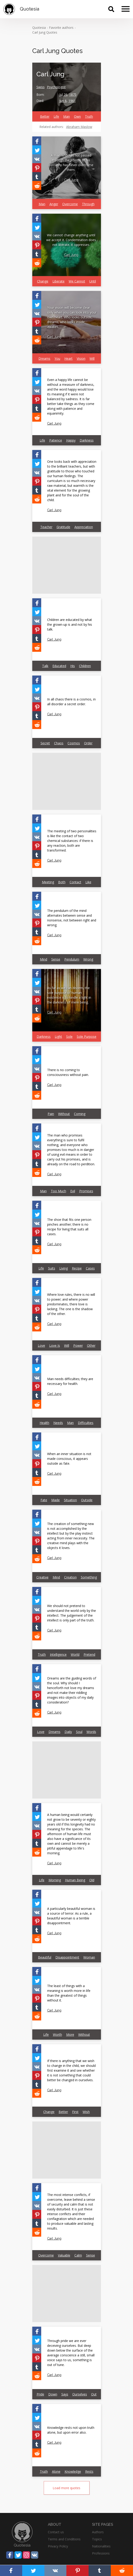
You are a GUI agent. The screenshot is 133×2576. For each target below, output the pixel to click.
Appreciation (83, 527)
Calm (78, 2255)
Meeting (48, 882)
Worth (57, 2034)
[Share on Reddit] (36, 185)
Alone (56, 2471)
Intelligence (58, 1654)
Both (61, 882)
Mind (43, 959)
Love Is (54, 1345)
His (72, 666)
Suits (51, 1268)
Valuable (64, 2255)
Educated (59, 666)
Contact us (56, 2532)
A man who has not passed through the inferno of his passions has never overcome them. (71, 162)
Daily (68, 1732)
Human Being (75, 1880)
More (70, 2034)
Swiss (40, 87)
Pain (51, 1114)
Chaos (58, 743)
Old (91, 1880)
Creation (70, 1577)
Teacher (46, 527)
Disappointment (67, 1957)
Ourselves (79, 2394)
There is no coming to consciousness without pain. (68, 1072)
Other (91, 1345)
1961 (72, 100)
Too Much (58, 1191)
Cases (90, 1268)
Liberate (58, 281)
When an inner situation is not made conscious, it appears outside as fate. (69, 1459)
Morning (55, 1880)
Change (42, 281)
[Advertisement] (66, 565)
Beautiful (44, 1957)
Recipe (77, 1268)
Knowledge (73, 2471)
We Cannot (77, 281)
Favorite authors (61, 27)
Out (94, 2394)
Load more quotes (66, 2488)
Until (92, 281)
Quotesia (39, 27)
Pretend (89, 1654)
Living (63, 1268)
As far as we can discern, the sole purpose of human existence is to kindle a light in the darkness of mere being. (69, 995)
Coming (79, 1114)
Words (91, 1732)
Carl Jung (71, 180)
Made (55, 1500)
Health (44, 1423)
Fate (44, 1500)
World (75, 1654)
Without (64, 1114)
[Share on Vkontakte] (36, 158)
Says (64, 2394)
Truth (89, 116)
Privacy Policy (58, 2546)
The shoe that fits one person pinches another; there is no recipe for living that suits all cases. (69, 1226)
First (75, 2112)
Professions (101, 2553)
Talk (45, 666)
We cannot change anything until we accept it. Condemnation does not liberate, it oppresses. (71, 240)
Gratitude (63, 527)
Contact (75, 882)
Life (56, 116)
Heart (68, 358)
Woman (89, 1957)
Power (78, 1345)
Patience (55, 440)
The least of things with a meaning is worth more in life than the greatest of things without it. (68, 1993)
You (57, 358)
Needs (58, 1423)
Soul (79, 1732)
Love (41, 1345)
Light (58, 1036)
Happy (71, 440)
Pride (40, 2394)
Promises (86, 1191)
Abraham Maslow (79, 127)
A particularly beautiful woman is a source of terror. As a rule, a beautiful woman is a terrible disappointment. (71, 1915)
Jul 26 (63, 94)
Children (85, 666)
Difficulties (85, 1423)
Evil (72, 1191)
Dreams (44, 358)
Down (52, 2394)
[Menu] (126, 9)
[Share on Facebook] (36, 140)
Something (89, 1577)
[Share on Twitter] (36, 149)
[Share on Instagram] (26, 2555)
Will (92, 358)
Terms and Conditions (64, 2539)
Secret (45, 743)
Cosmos (74, 743)
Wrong (88, 959)
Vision (81, 358)
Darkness (87, 440)
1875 (72, 94)
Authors (98, 2532)
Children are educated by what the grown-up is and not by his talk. (69, 624)
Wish (86, 2112)
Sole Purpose (86, 1036)
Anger (53, 204)
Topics (97, 2539)
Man (66, 116)
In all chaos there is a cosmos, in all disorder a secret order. (71, 701)
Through (88, 204)
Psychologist (56, 87)
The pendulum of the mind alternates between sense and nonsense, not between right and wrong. (71, 917)
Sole (69, 1036)
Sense (55, 959)
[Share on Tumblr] (36, 176)
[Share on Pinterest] (36, 167)
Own (77, 116)
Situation (70, 1500)
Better (44, 116)
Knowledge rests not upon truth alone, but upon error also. (70, 2430)
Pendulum (71, 959)
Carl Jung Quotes (44, 32)
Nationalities (101, 2546)
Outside (86, 1500)
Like (88, 882)
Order (88, 743)
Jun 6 (63, 100)
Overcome (70, 204)
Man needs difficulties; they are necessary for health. (70, 1381)
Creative (42, 1577)
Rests (89, 2471)
